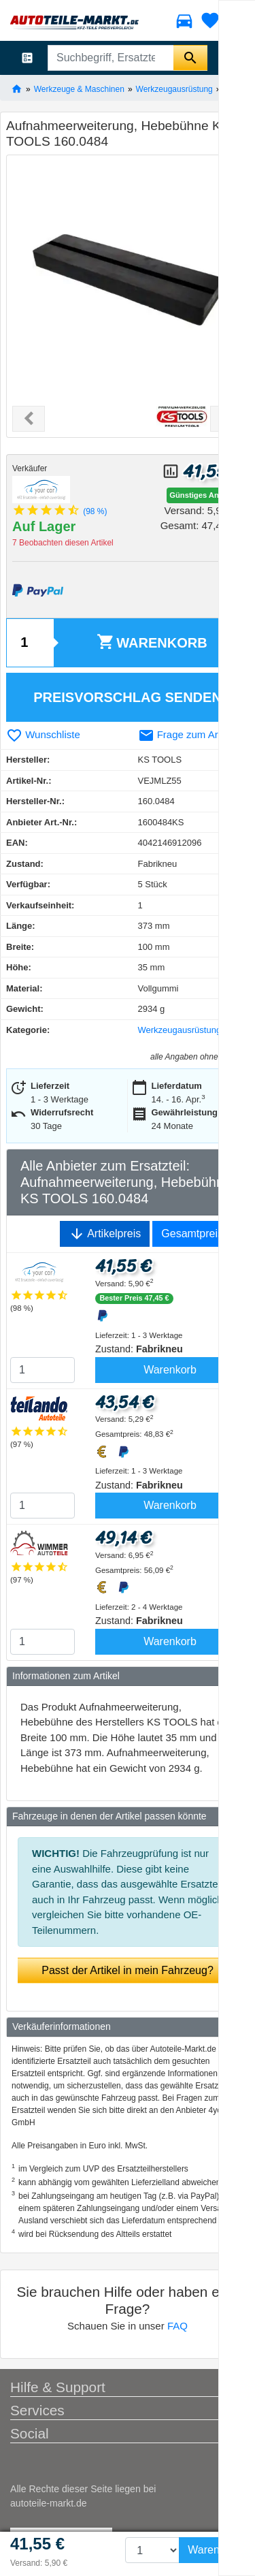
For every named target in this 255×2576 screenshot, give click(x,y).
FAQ (177, 2326)
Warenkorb (152, 642)
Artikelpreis (105, 1234)
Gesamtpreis (192, 1233)
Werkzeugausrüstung (174, 88)
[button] (28, 419)
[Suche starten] (190, 58)
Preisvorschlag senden (127, 697)
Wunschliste (43, 734)
